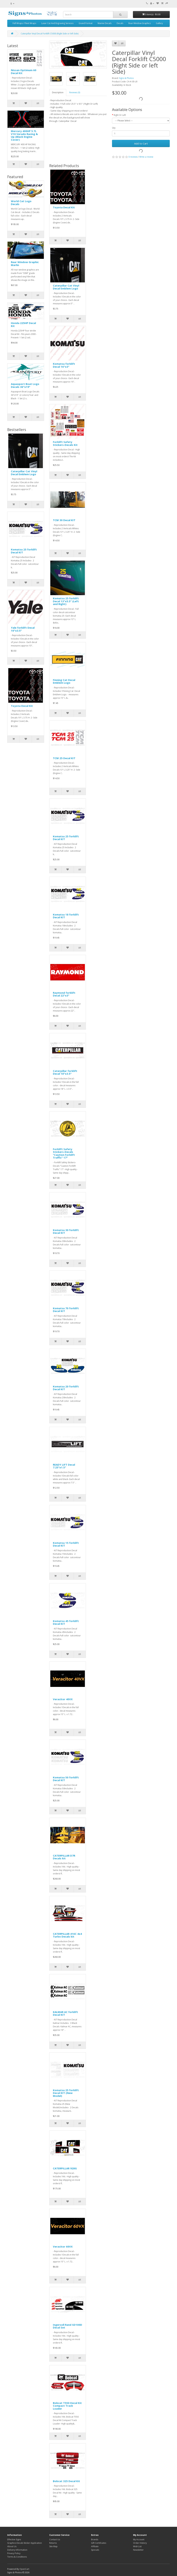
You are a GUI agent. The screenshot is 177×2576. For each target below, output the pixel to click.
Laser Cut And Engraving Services (57, 23)
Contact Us (54, 2539)
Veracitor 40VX (63, 1699)
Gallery (159, 23)
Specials (95, 2549)
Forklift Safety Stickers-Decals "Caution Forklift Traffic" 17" (64, 1153)
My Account (138, 2539)
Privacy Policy (13, 2553)
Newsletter (138, 2549)
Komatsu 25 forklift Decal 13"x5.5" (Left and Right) (66, 601)
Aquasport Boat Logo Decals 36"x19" (25, 385)
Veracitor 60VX (63, 2246)
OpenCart (24, 2569)
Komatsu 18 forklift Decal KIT (66, 916)
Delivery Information (17, 2549)
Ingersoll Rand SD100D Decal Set (67, 2326)
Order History (140, 2542)
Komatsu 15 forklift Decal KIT (66, 1544)
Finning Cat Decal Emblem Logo (64, 681)
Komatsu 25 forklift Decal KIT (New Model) (66, 2093)
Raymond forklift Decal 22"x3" (64, 994)
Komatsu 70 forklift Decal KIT (66, 1309)
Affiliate (95, 2546)
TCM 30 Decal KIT (64, 520)
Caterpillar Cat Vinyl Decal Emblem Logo (24, 472)
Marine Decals (104, 23)
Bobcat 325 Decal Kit (66, 2481)
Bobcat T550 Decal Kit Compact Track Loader (67, 2405)
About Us (11, 2546)
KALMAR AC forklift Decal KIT (65, 2013)
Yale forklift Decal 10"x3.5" (23, 629)
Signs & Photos (126, 78)
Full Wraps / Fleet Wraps (24, 23)
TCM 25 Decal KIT (64, 758)
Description (57, 92)
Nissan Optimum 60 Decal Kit (23, 71)
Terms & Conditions (17, 2556)
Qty (113, 127)
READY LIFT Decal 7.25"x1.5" (64, 1466)
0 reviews (133, 156)
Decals (120, 23)
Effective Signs (14, 2539)
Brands (94, 2539)
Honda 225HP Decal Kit (23, 324)
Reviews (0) (74, 92)
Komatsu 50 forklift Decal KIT (66, 1779)
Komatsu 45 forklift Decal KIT (66, 1622)
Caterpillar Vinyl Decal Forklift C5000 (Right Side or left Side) (49, 33)
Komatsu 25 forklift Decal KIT (24, 551)
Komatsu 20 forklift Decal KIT (66, 1388)
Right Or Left (120, 115)
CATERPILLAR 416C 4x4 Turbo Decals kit (67, 1935)
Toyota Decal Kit (22, 706)
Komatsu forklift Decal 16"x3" (64, 365)
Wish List (137, 2546)
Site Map (53, 2546)
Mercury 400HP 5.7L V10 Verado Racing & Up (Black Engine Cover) (24, 135)
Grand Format (85, 23)
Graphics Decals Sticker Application (24, 2542)
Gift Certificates (98, 2542)
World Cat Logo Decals (21, 202)
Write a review (146, 156)
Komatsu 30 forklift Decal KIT (66, 1231)
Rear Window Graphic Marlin (25, 263)
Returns (53, 2542)
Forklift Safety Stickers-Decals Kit (65, 443)
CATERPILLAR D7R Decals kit (64, 1857)
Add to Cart (141, 143)
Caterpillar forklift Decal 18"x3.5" (65, 1072)
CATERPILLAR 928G (65, 2168)
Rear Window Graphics (139, 23)
